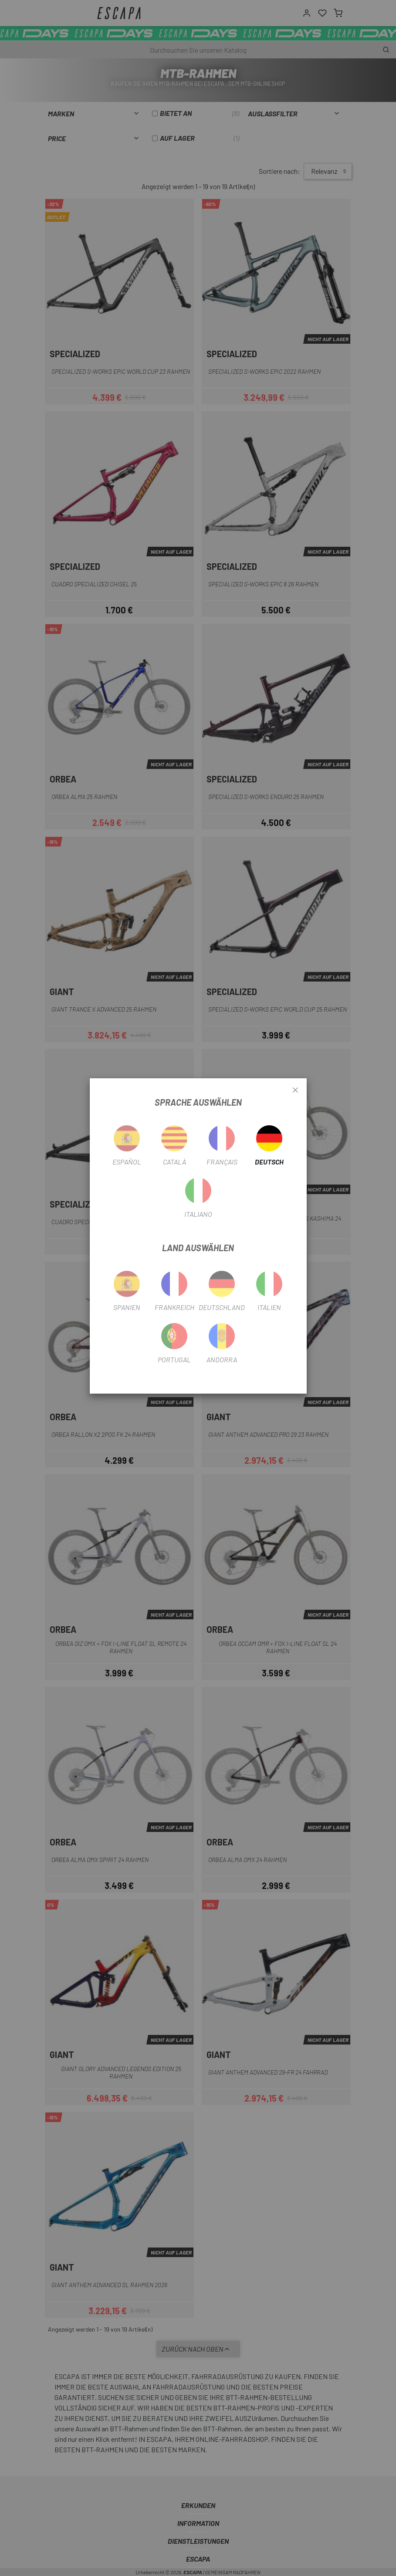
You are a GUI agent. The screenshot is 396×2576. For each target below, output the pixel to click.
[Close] (295, 1090)
